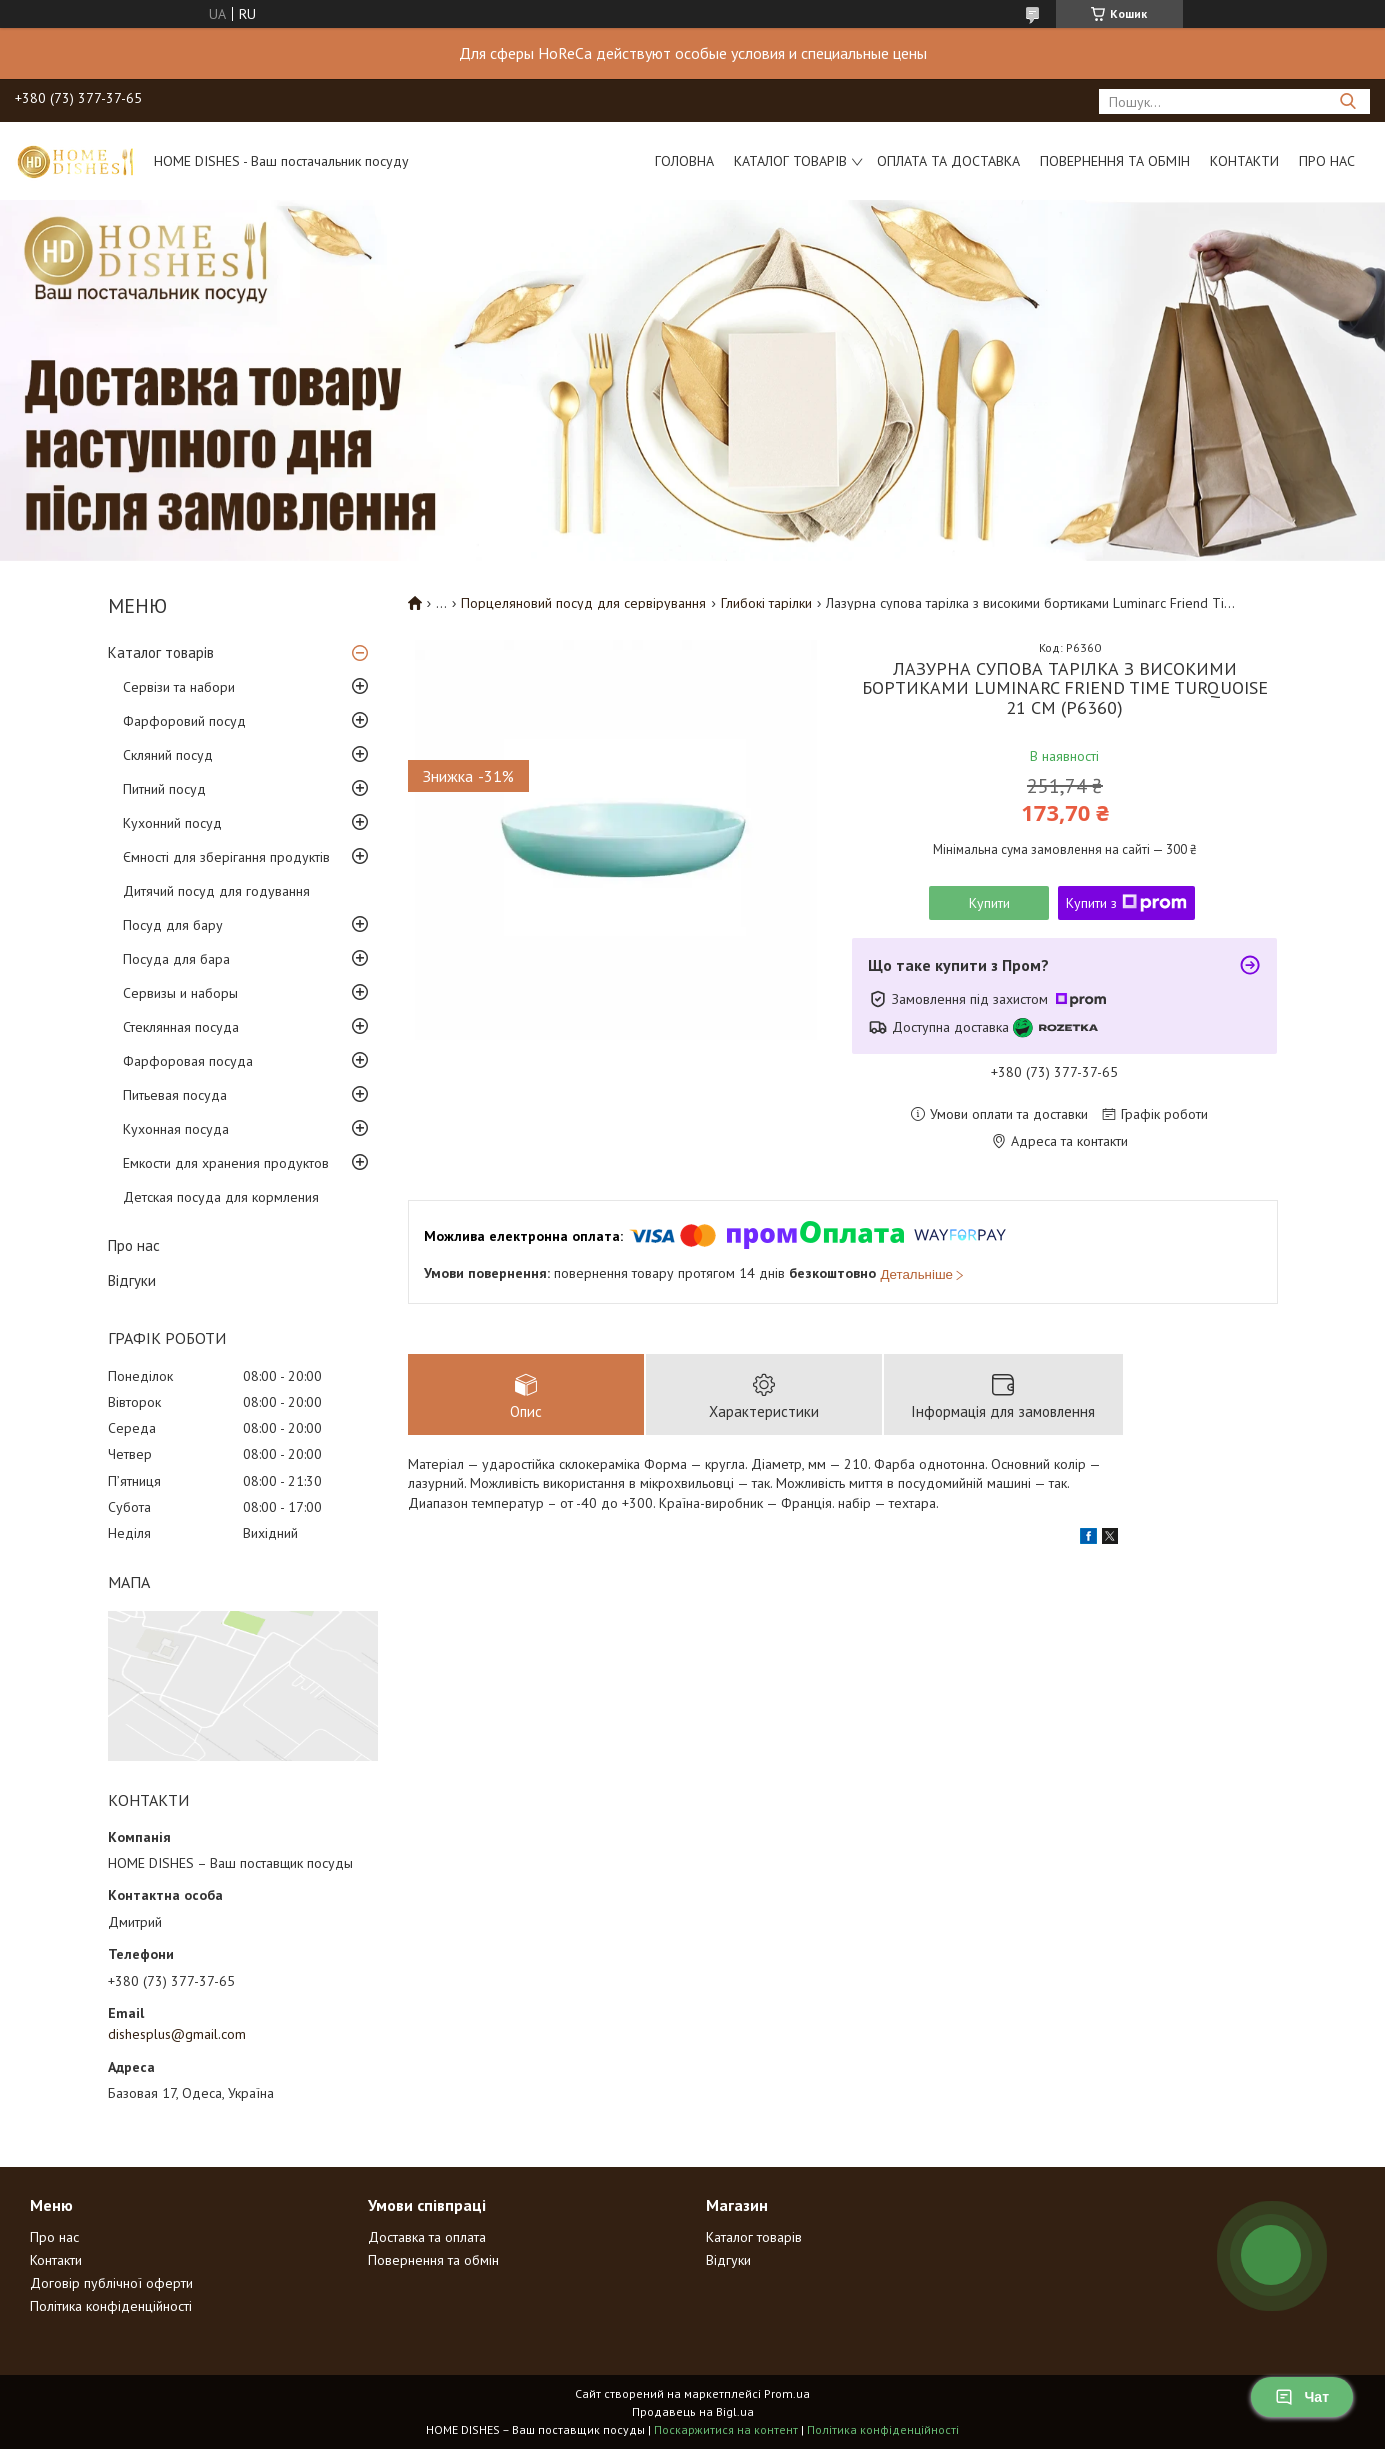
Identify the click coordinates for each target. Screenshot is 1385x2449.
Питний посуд (164, 789)
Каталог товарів (790, 161)
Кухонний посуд (172, 823)
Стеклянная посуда (181, 1027)
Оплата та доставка (948, 161)
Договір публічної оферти (111, 2283)
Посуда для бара (176, 959)
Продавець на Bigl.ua (693, 2411)
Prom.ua (787, 2393)
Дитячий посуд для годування (216, 891)
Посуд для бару (173, 925)
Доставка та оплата (427, 2237)
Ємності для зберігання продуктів (226, 857)
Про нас (1327, 161)
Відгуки (132, 1280)
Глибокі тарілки (766, 603)
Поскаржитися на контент (726, 2429)
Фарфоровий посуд (184, 721)
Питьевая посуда (175, 1095)
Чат (1302, 2397)
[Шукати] (1347, 101)
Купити (989, 903)
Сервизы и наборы (180, 993)
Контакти (1244, 161)
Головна (684, 161)
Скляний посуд (168, 755)
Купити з (1126, 903)
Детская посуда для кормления (221, 1197)
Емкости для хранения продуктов (226, 1163)
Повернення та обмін (1115, 161)
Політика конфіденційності (111, 2306)
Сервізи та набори (179, 687)
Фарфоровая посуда (188, 1061)
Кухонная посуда (176, 1129)
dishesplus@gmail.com (177, 2034)
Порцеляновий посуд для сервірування (583, 603)
